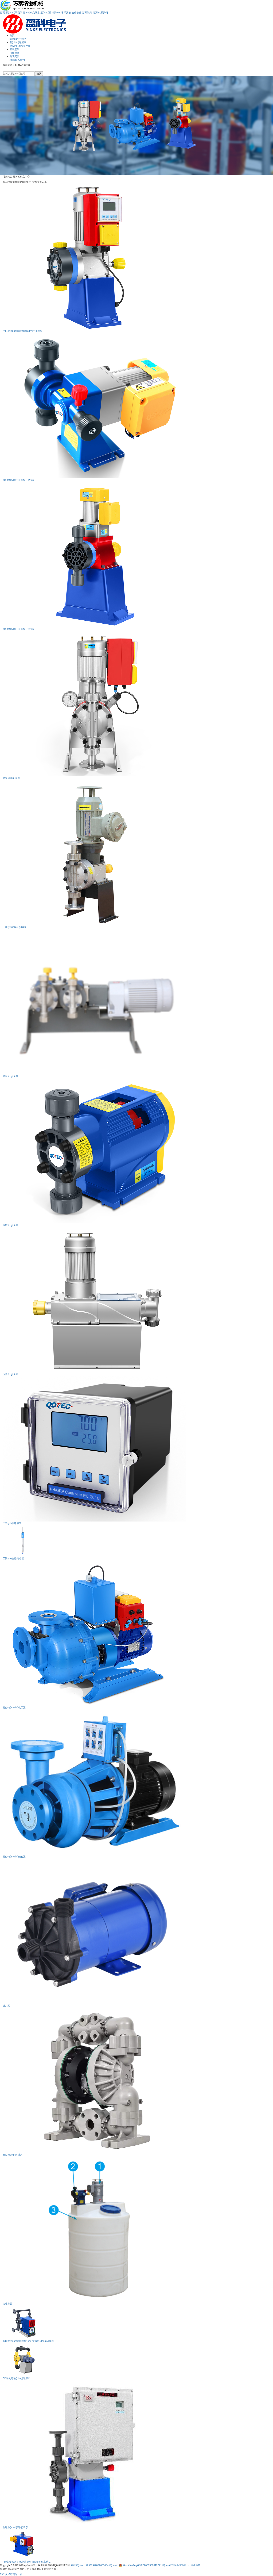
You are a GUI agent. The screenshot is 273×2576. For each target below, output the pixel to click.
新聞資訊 (87, 12)
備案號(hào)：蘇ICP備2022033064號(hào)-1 (95, 2565)
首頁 (2, 12)
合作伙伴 (76, 12)
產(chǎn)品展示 (31, 12)
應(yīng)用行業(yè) (50, 12)
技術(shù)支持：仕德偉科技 (185, 2565)
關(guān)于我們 (14, 12)
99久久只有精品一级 (11, 2574)
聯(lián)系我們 (100, 12)
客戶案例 (66, 12)
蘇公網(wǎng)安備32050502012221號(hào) (144, 2565)
